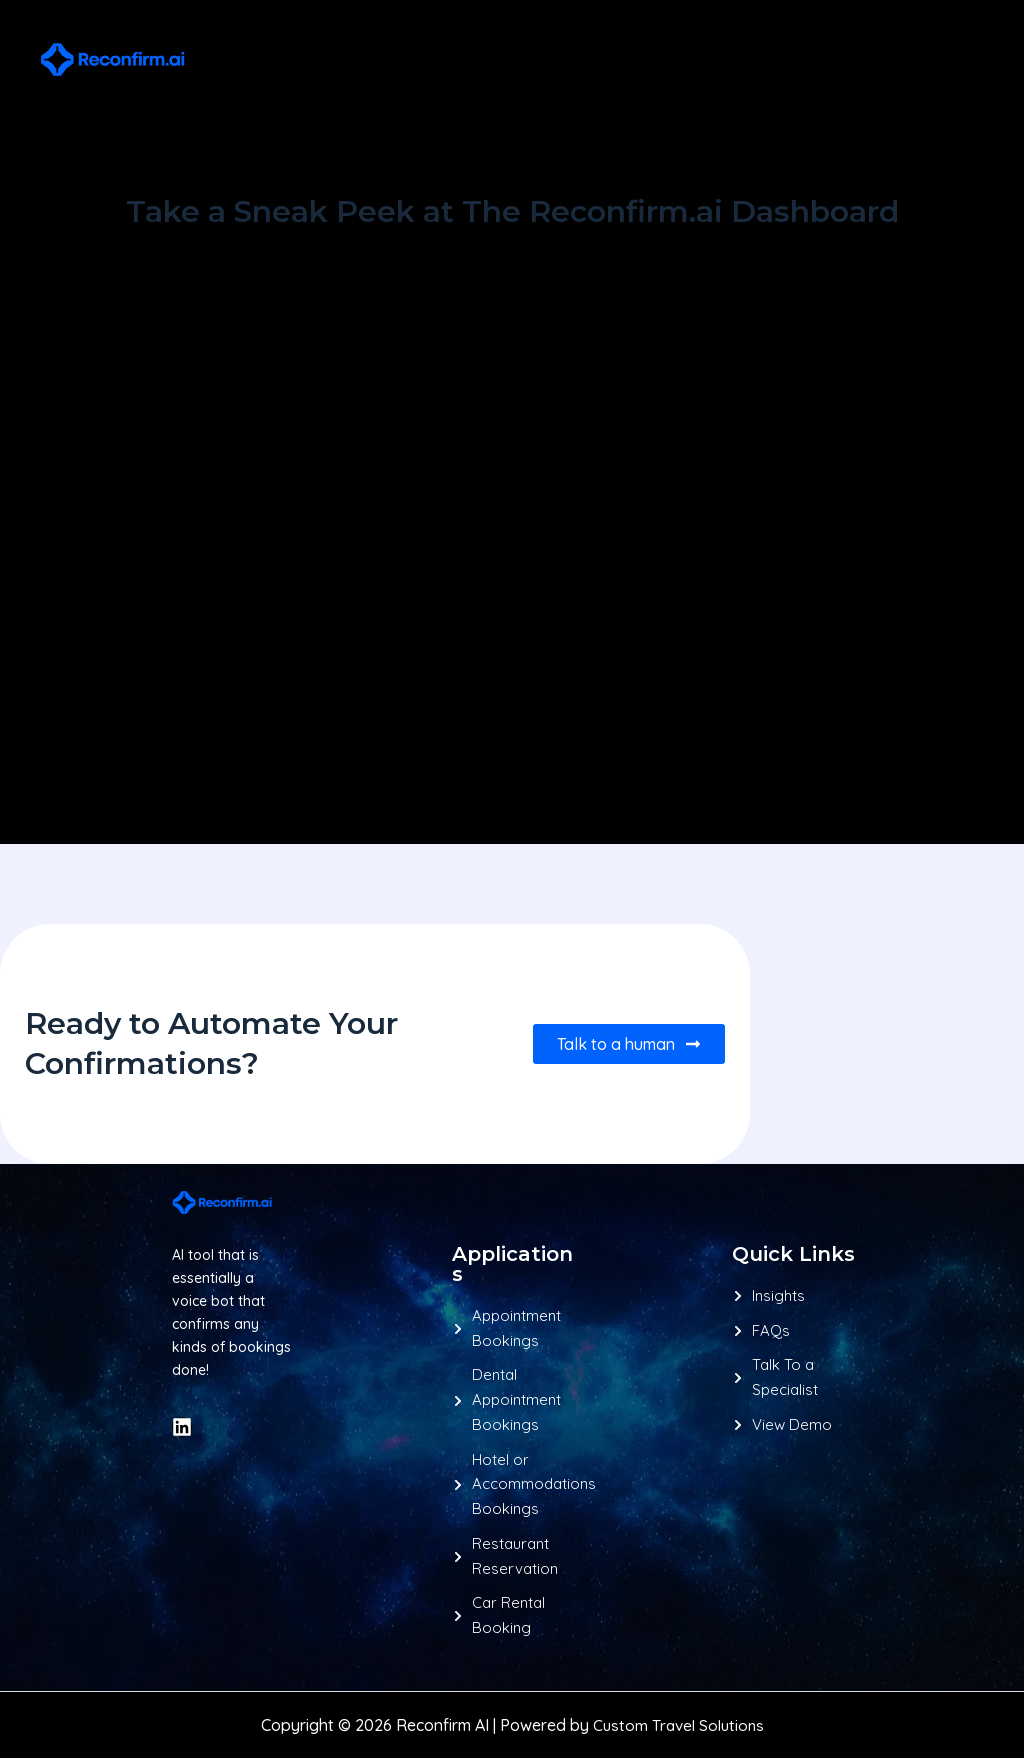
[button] (773, 59)
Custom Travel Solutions (678, 1725)
